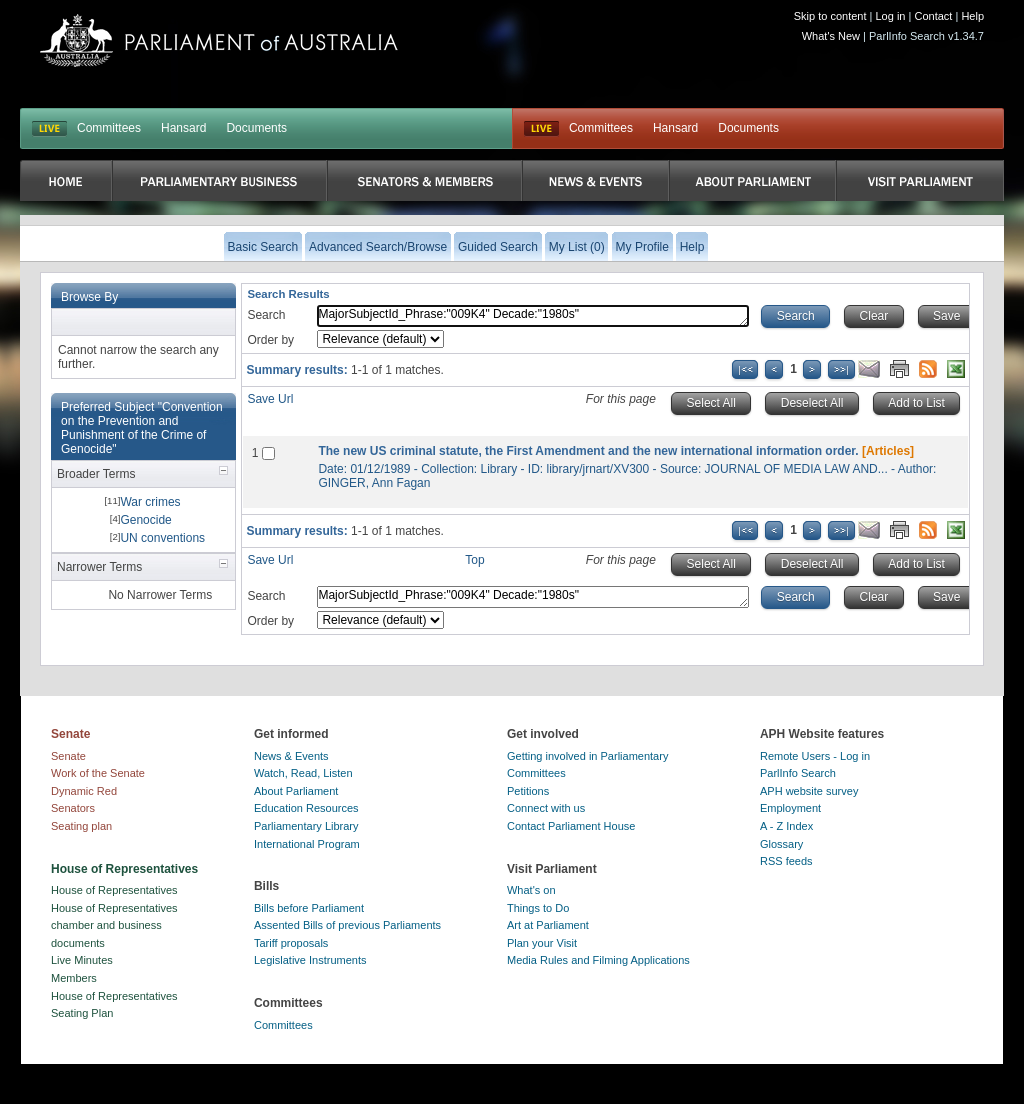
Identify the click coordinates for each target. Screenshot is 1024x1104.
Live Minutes (82, 960)
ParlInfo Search (798, 773)
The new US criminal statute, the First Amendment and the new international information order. (588, 451)
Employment (790, 808)
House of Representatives (114, 890)
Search (266, 315)
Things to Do (538, 908)
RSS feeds (786, 861)
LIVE (49, 129)
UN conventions (162, 538)
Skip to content (830, 16)
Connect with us (546, 808)
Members (74, 978)
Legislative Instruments (310, 960)
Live (541, 129)
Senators (73, 808)
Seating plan (81, 826)
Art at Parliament (548, 925)
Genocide (145, 520)
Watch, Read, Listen (303, 773)
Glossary (781, 844)
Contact (933, 16)
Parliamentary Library (306, 826)
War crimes (150, 502)
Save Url (270, 399)
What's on (531, 890)
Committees (109, 128)
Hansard (183, 128)
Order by (270, 340)
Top (474, 560)
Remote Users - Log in (815, 756)
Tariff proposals (291, 943)
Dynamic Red (84, 791)
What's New (831, 36)
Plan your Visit (542, 943)
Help (972, 16)
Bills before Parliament (309, 908)
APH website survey (809, 791)
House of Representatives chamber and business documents (114, 925)
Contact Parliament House (571, 826)
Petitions (528, 791)
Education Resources (306, 808)
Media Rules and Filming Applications (598, 960)
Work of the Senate (98, 773)
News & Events (291, 756)
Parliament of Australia (219, 40)
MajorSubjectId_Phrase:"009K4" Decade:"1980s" (533, 316)
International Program (307, 844)
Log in (891, 16)
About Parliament (296, 791)
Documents (256, 128)
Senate (68, 756)
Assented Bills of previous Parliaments (347, 925)
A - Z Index (786, 826)
